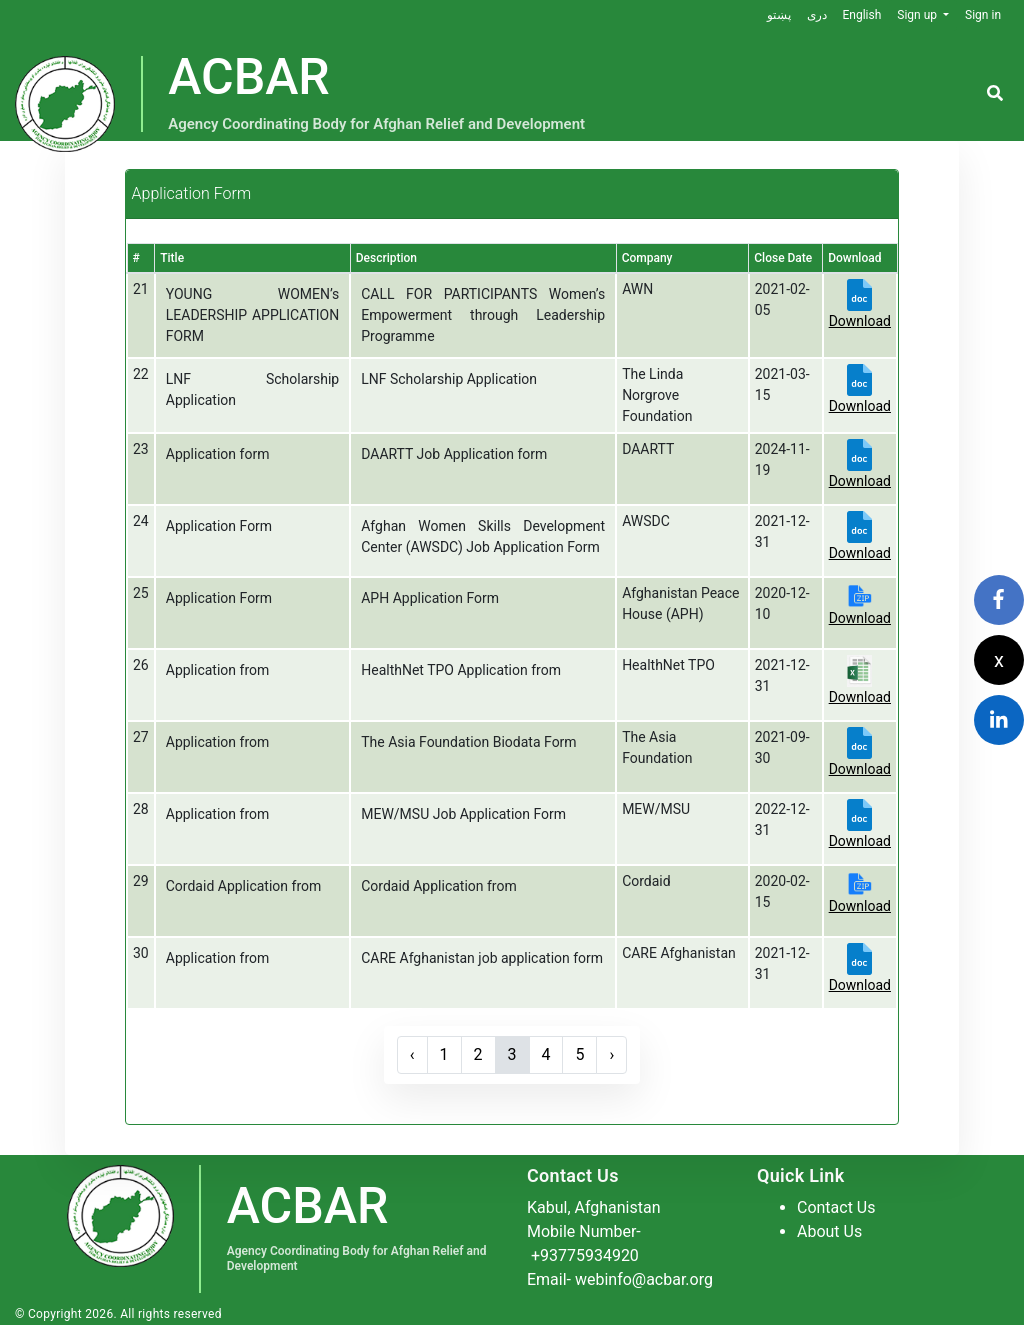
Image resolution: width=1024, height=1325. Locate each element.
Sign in (983, 15)
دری (816, 15)
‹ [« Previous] (412, 1054)
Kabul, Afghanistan (594, 1207)
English (861, 15)
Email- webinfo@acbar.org (620, 1279)
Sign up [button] (918, 15)
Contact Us (836, 1207)
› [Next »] (612, 1054)
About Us (829, 1231)
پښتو (778, 15)
